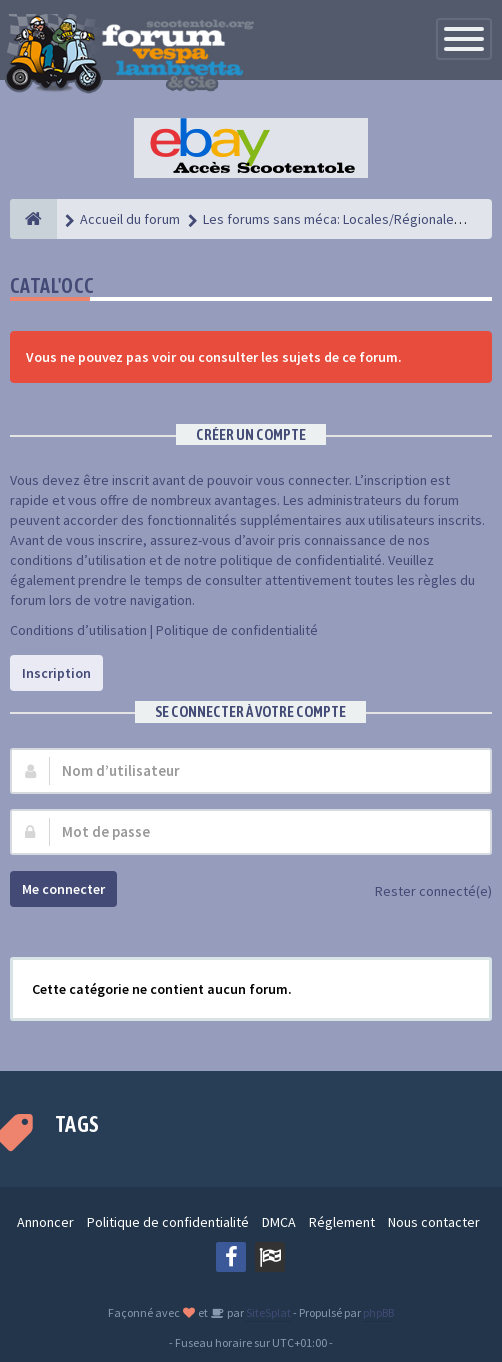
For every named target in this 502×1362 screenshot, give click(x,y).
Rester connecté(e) (422, 892)
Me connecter (63, 889)
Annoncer (45, 1222)
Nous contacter (434, 1222)
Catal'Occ (52, 285)
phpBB (378, 1312)
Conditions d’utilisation (78, 630)
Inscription (56, 673)
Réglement (342, 1222)
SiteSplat (267, 1312)
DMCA (279, 1222)
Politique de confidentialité (237, 630)
